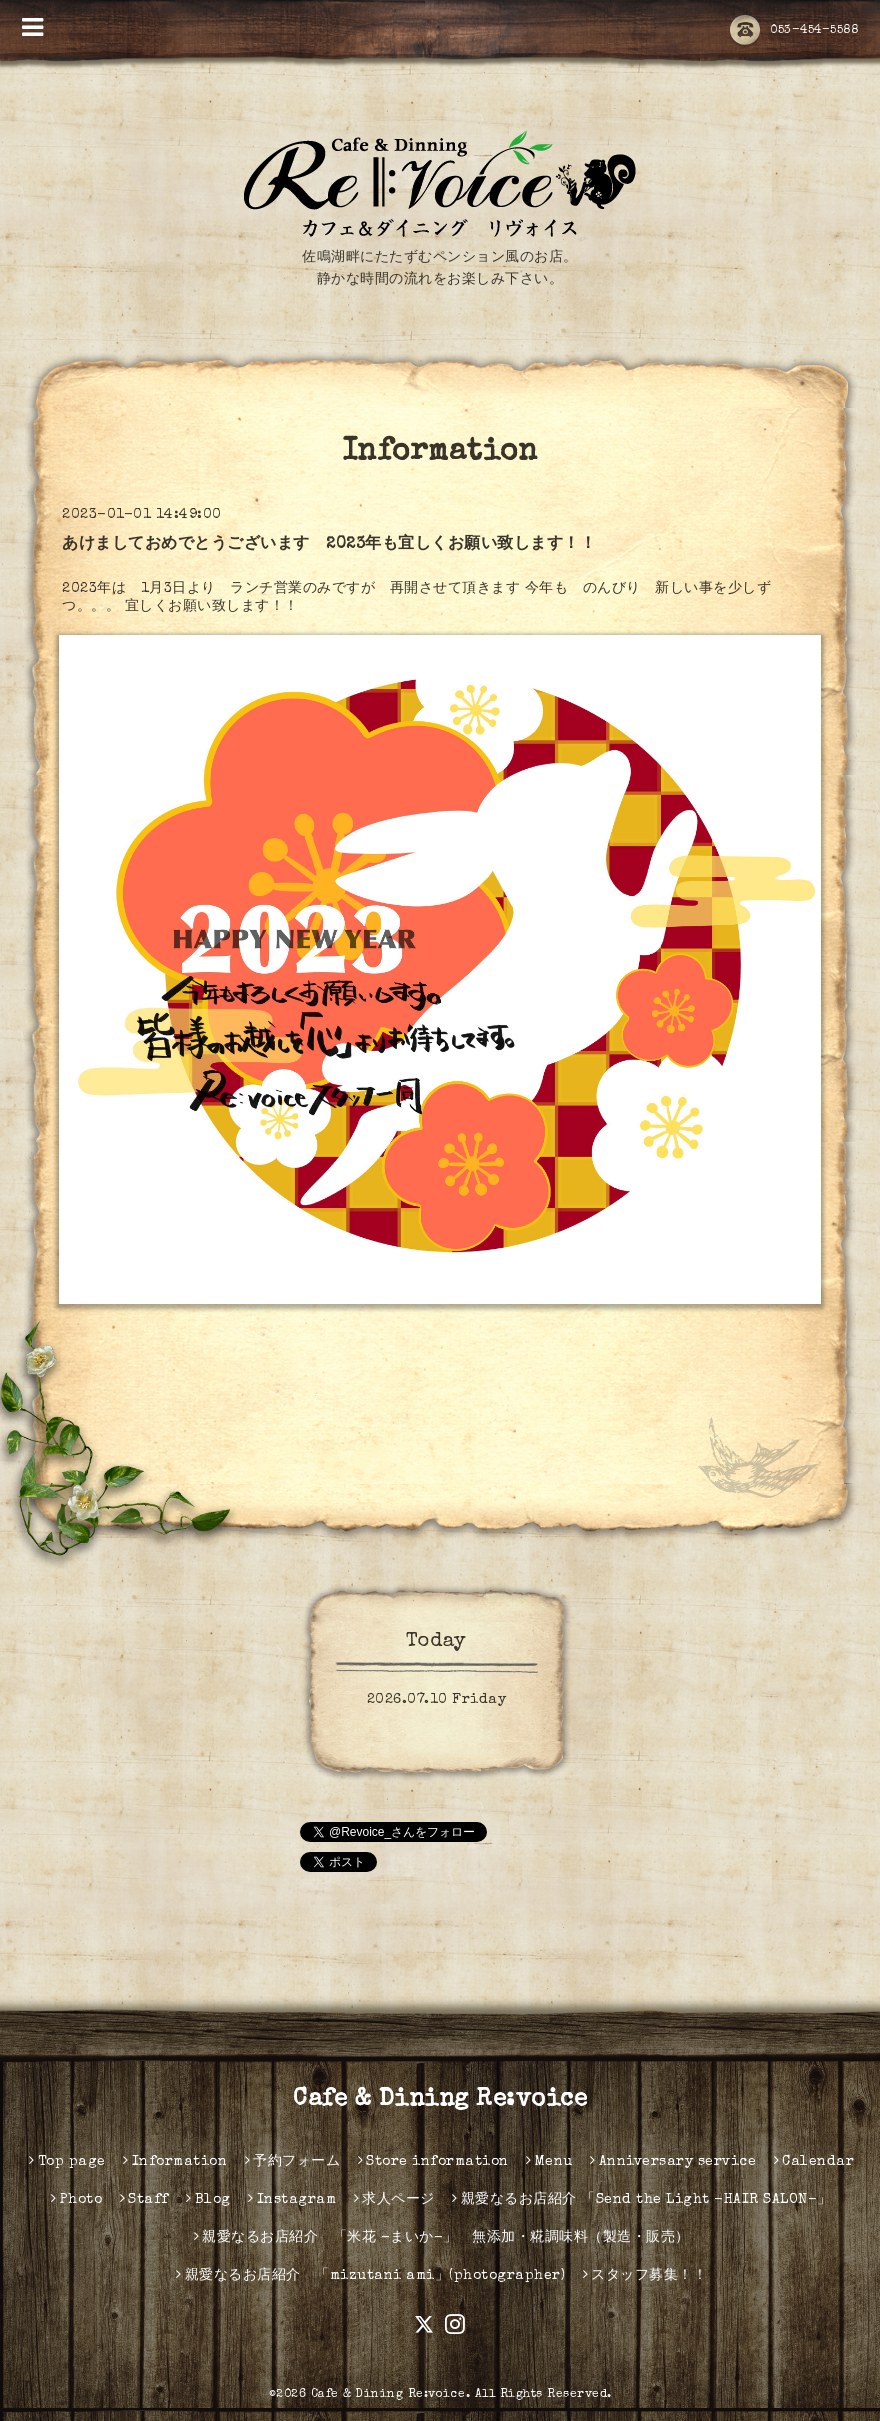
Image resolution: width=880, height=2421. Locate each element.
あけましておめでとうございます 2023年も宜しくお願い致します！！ (329, 545)
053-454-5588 (794, 31)
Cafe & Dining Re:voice (440, 2100)
